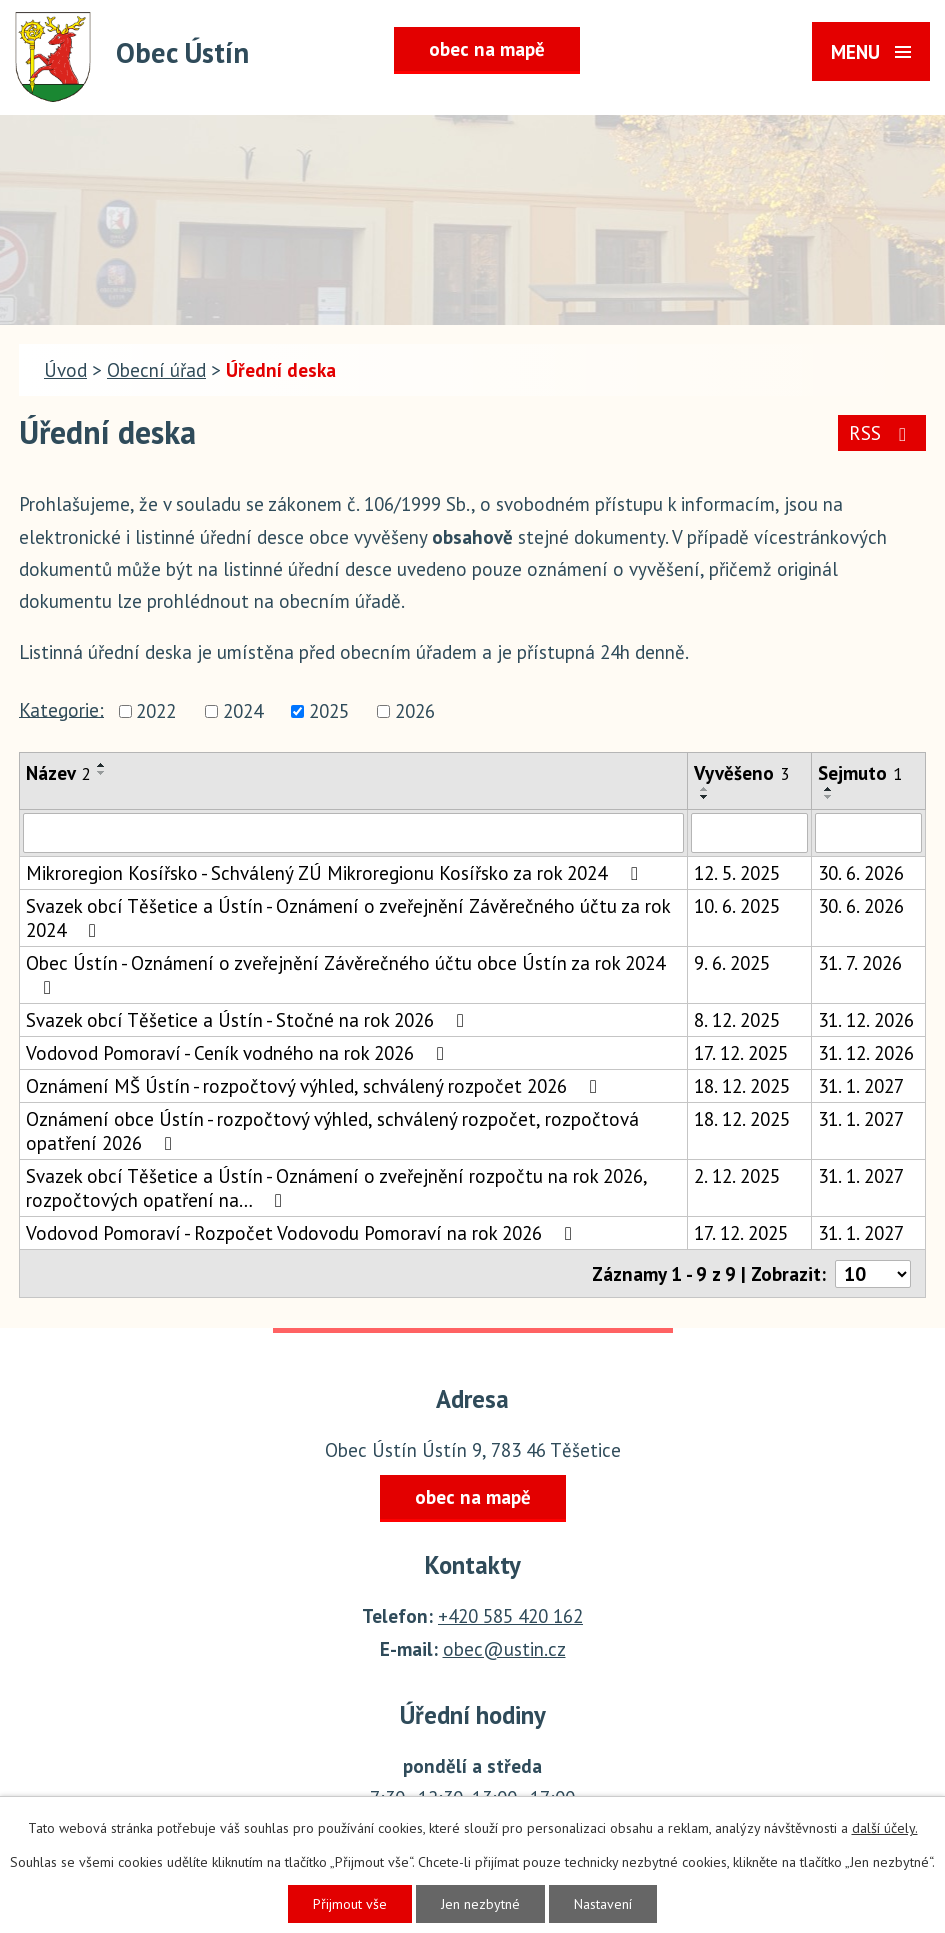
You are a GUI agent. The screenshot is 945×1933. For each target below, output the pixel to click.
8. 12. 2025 (737, 1020)
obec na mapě (487, 49)
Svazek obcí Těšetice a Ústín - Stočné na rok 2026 (249, 1020)
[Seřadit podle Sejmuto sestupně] (829, 797)
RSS (881, 433)
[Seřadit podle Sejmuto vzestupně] (829, 789)
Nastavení (603, 1904)
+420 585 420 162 (510, 1616)
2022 (156, 712)
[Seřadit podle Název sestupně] (102, 773)
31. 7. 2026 (860, 963)
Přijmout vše (350, 1904)
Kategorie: (61, 709)
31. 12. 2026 (866, 1020)
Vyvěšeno (741, 773)
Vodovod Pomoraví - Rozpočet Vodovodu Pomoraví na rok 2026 (303, 1233)
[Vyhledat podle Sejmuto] (868, 833)
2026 (415, 712)
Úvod (65, 370)
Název (58, 773)
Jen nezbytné (480, 1904)
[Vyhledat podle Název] (353, 833)
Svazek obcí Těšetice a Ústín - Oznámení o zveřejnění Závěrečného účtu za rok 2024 (348, 918)
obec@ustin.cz (504, 1649)
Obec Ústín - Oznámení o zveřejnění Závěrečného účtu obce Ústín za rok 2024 (345, 974)
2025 (329, 712)
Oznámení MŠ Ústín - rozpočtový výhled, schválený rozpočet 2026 (315, 1086)
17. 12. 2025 (741, 1053)
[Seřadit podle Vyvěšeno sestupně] (705, 797)
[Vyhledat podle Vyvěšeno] (750, 833)
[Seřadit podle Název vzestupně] (102, 765)
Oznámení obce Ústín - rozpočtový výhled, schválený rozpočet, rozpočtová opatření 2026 (332, 1131)
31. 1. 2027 (861, 1086)
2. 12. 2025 (737, 1176)
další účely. (885, 1828)
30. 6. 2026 (861, 873)
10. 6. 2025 (737, 906)
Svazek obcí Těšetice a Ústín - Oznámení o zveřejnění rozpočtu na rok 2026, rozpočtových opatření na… (336, 1188)
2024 (243, 712)
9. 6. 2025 (732, 963)
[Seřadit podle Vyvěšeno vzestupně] (705, 789)
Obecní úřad (156, 370)
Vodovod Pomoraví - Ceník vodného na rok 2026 (239, 1053)
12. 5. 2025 (737, 873)
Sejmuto (860, 773)
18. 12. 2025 (742, 1086)
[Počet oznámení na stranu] (873, 1274)
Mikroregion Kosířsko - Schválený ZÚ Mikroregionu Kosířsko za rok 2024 (335, 873)
